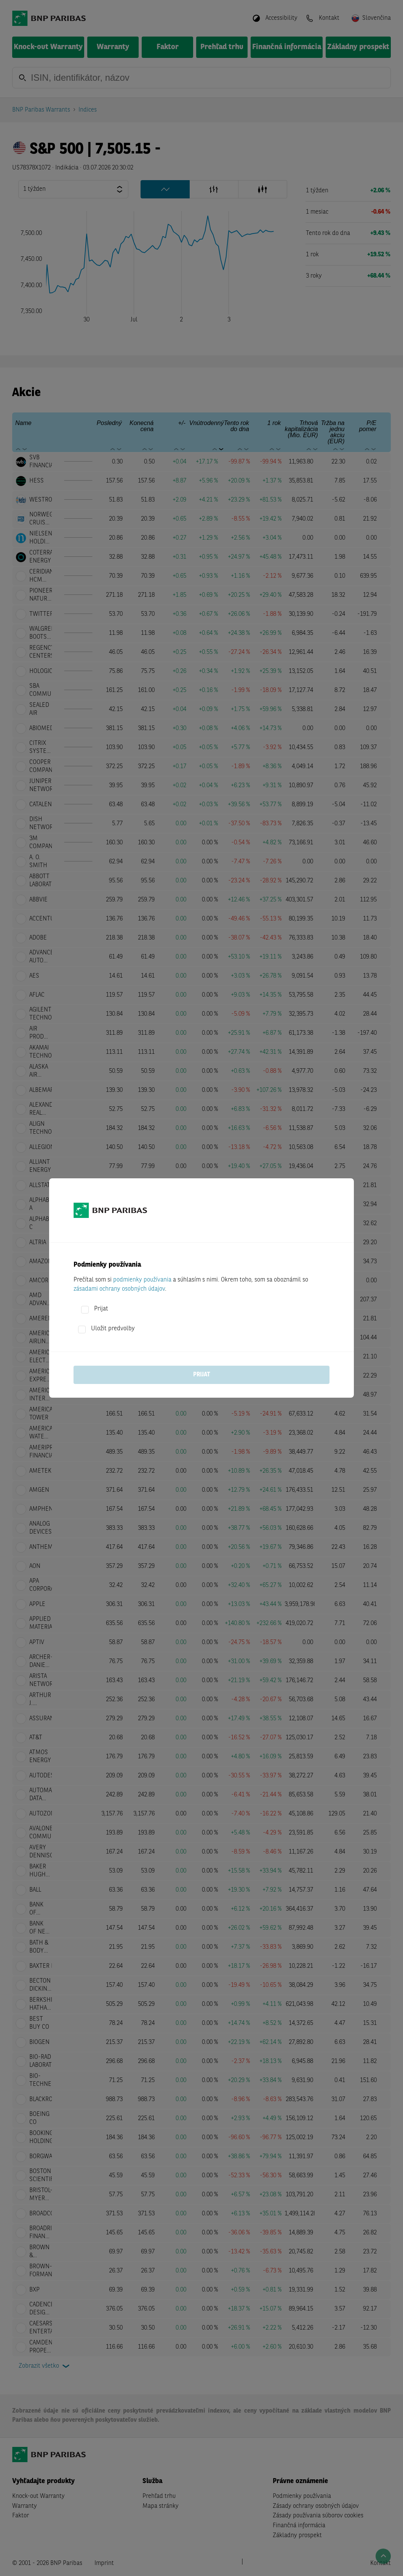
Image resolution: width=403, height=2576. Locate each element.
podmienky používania (142, 1280)
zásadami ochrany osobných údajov (119, 1289)
